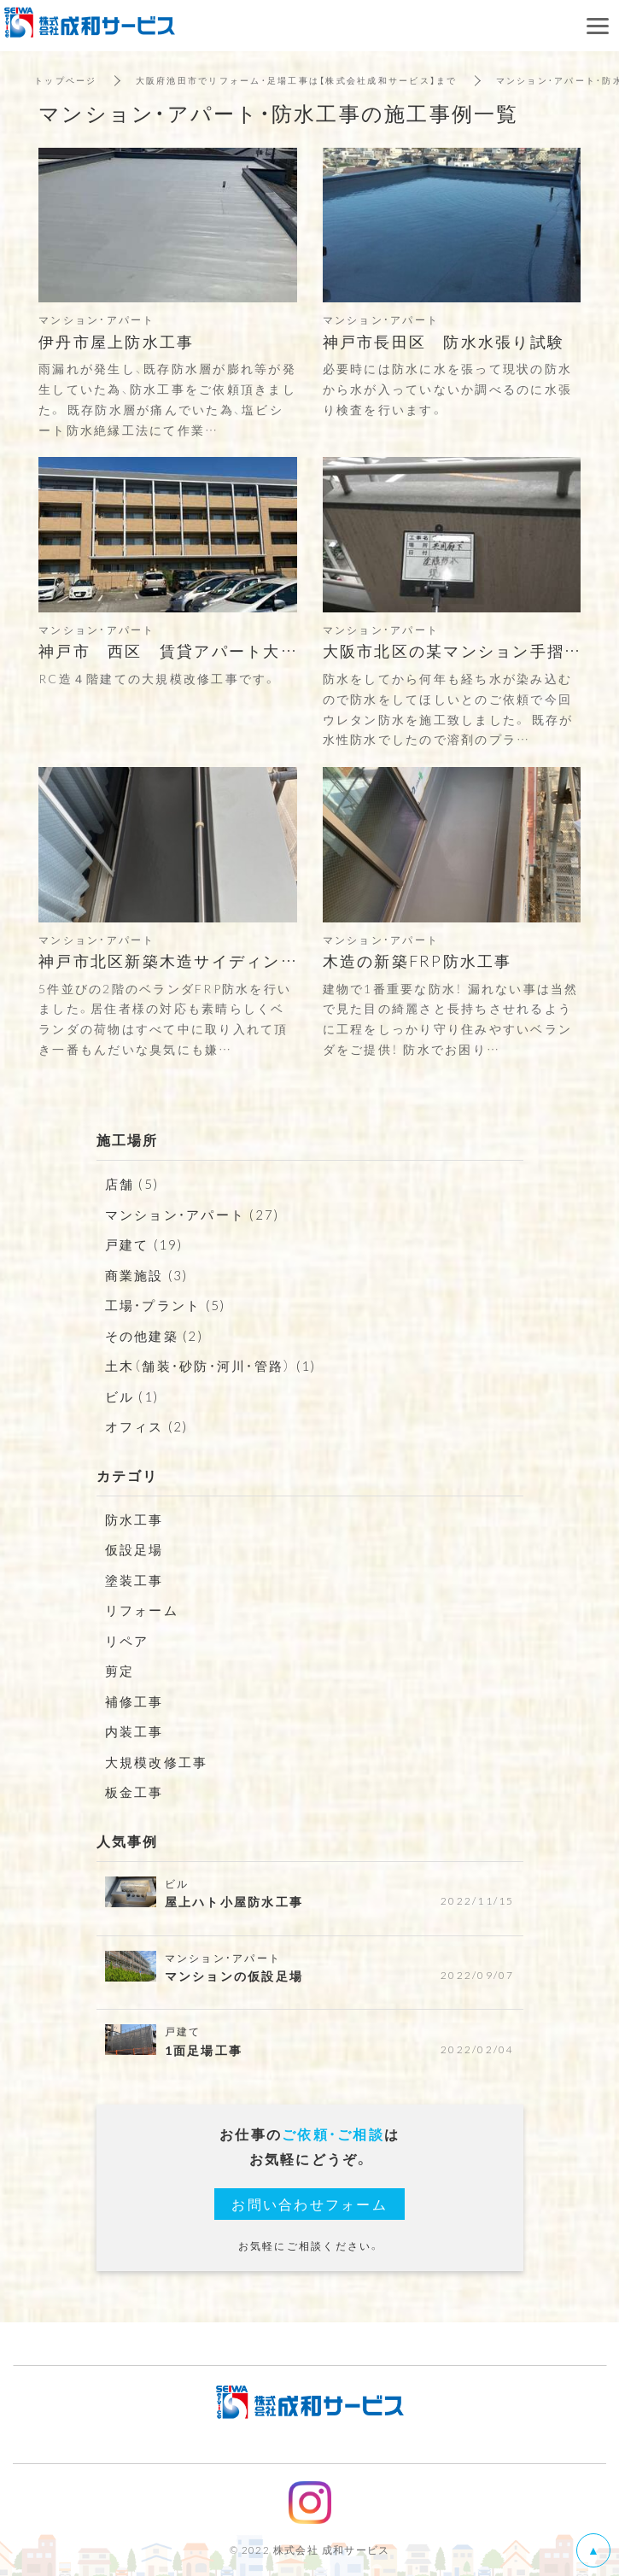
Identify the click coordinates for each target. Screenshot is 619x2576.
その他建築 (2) (154, 1335)
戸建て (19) (144, 1244)
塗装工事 (134, 1580)
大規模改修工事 (156, 1762)
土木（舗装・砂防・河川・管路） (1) (211, 1365)
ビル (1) (132, 1396)
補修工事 (134, 1701)
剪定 (120, 1670)
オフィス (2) (147, 1426)
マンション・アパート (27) (192, 1214)
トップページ (65, 79)
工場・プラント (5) (165, 1305)
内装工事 (134, 1731)
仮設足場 (134, 1549)
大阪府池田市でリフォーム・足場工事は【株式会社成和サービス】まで (297, 79)
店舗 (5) (132, 1183)
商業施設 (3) (147, 1275)
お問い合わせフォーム (309, 2203)
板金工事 (134, 1792)
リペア (127, 1640)
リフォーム (141, 1610)
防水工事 (134, 1519)
